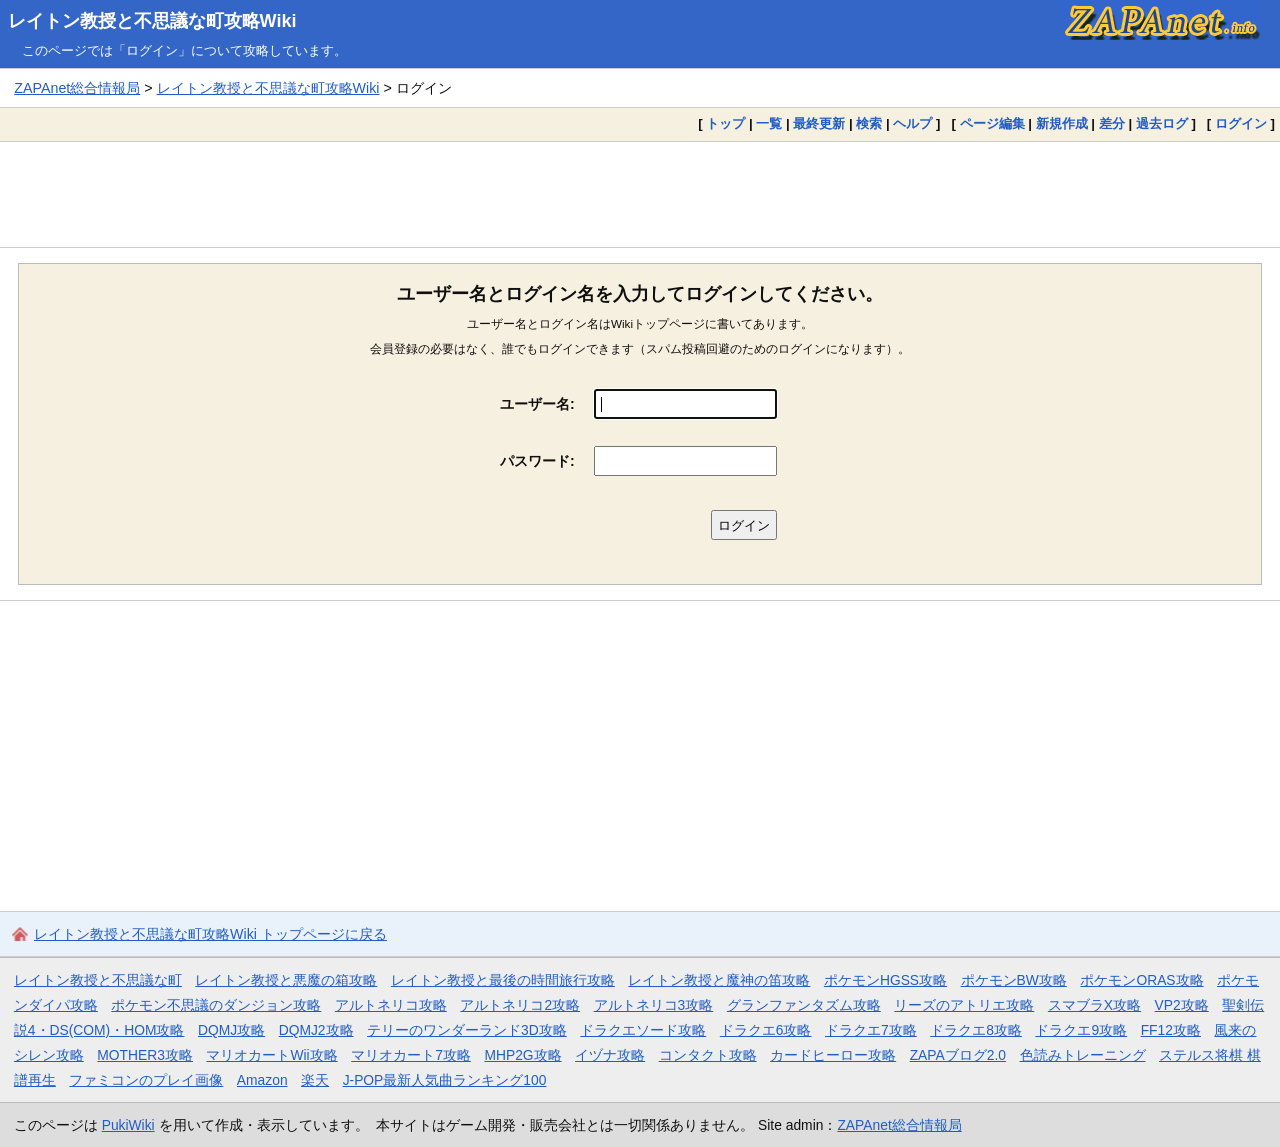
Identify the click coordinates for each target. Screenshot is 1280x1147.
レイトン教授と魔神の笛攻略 (719, 980)
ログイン (1241, 123)
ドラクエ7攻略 (871, 1030)
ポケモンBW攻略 (1014, 980)
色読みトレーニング (1083, 1055)
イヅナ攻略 (610, 1055)
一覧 (769, 123)
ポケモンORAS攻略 (1141, 980)
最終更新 (819, 123)
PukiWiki (128, 1125)
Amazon (262, 1080)
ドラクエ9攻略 (1081, 1030)
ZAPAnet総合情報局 (77, 88)
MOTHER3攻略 (145, 1055)
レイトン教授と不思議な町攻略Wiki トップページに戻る (210, 934)
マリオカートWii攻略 (271, 1055)
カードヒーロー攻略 (833, 1055)
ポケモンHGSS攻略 (885, 980)
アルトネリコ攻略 (391, 1005)
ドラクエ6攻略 (766, 1030)
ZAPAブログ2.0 (958, 1055)
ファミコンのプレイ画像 (146, 1080)
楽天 (315, 1080)
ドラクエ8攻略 (976, 1030)
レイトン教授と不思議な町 (98, 980)
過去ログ (1162, 123)
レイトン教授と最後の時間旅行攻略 (503, 980)
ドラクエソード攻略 (643, 1030)
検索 (869, 123)
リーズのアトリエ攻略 (964, 1005)
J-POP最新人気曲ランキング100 (445, 1080)
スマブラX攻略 (1094, 1005)
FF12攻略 (1171, 1030)
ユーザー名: (537, 404)
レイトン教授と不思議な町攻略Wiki (152, 21)
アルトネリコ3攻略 (654, 1005)
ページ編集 (992, 123)
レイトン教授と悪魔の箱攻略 (286, 980)
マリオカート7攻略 (411, 1055)
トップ (725, 123)
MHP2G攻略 (522, 1055)
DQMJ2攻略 (316, 1030)
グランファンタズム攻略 (804, 1005)
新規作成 (1062, 123)
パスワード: (537, 461)
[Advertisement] (640, 194)
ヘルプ (912, 123)
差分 (1112, 123)
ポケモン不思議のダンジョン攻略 (216, 1005)
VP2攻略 (1182, 1005)
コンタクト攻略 (708, 1055)
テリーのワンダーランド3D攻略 (467, 1030)
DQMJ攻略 (231, 1030)
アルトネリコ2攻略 (520, 1005)
